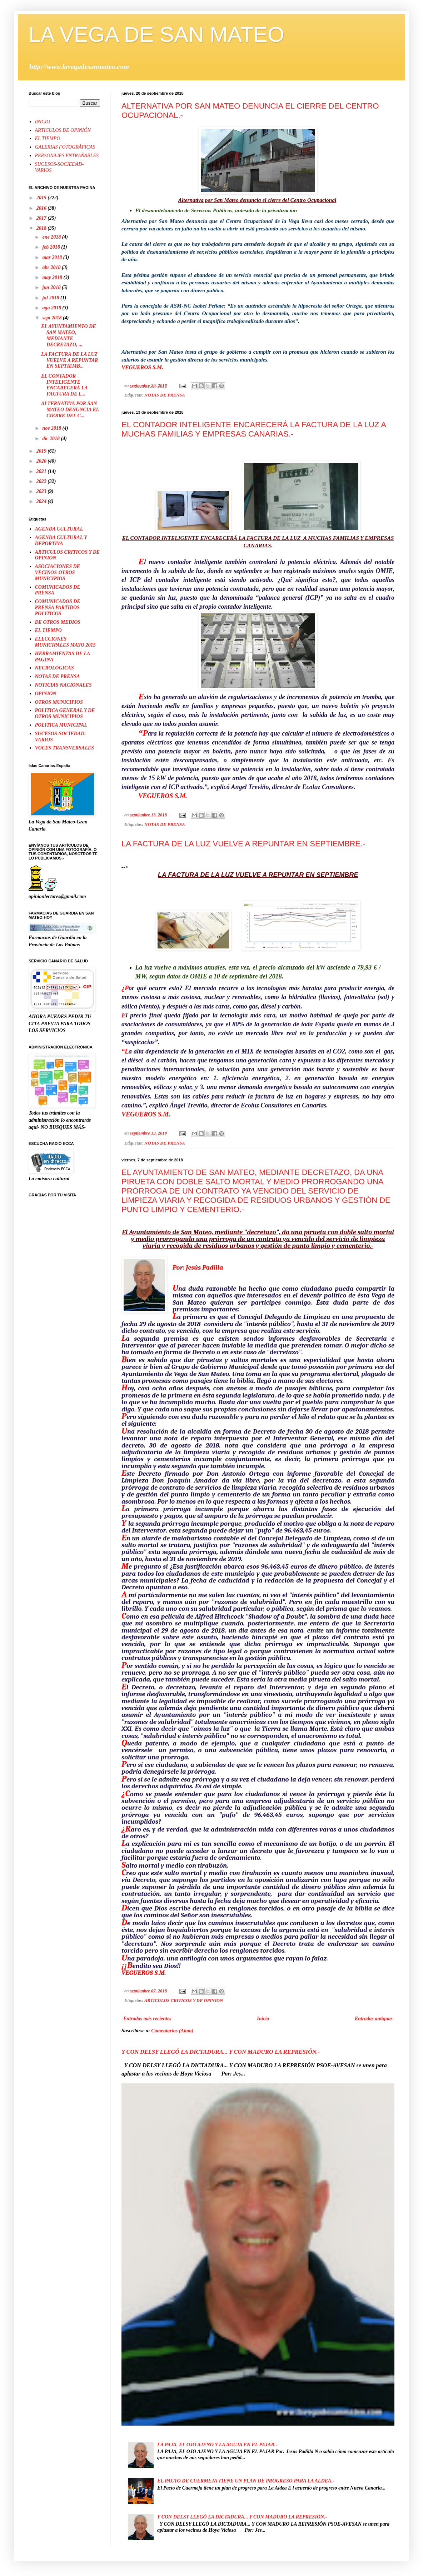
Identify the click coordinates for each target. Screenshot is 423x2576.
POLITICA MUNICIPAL (61, 725)
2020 (42, 461)
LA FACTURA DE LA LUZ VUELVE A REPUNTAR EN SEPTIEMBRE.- (243, 843)
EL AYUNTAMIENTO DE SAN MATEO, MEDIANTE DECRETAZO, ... (68, 335)
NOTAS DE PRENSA (164, 395)
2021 (42, 471)
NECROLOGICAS (54, 668)
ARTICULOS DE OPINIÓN (63, 130)
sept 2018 (52, 317)
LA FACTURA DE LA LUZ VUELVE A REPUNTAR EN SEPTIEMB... (69, 360)
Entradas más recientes (147, 2018)
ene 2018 (52, 237)
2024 (42, 501)
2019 (42, 451)
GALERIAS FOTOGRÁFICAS (65, 147)
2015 (42, 197)
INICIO (42, 121)
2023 (42, 491)
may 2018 (52, 277)
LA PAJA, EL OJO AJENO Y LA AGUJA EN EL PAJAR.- (217, 2444)
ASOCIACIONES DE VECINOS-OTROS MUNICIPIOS (57, 572)
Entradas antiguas (374, 2018)
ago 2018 (52, 307)
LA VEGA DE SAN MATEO (156, 34)
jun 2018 (51, 287)
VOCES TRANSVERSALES (64, 748)
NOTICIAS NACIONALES (63, 685)
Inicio (263, 2018)
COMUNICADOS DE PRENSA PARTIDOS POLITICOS (57, 607)
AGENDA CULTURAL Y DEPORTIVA (61, 540)
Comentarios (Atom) (172, 2030)
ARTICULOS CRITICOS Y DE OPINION (183, 2000)
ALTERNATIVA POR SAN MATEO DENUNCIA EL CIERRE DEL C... (70, 409)
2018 (42, 228)
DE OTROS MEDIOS (58, 622)
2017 (42, 218)
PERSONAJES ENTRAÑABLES (67, 155)
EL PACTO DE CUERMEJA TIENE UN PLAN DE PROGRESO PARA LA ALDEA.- (245, 2480)
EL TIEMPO (47, 138)
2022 (42, 481)
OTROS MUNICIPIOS (59, 702)
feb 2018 (51, 247)
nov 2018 (52, 428)
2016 (42, 208)
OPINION (45, 693)
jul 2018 (51, 297)
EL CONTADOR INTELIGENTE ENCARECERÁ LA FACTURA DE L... (64, 385)
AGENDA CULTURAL (59, 529)
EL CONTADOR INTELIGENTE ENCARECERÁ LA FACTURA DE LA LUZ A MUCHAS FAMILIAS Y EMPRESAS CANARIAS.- (253, 429)
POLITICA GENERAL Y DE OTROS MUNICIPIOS (65, 713)
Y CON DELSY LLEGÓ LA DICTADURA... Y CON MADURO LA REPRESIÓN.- (220, 2051)
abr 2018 (51, 267)
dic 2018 (51, 438)
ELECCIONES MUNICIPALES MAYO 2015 (65, 642)
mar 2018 (52, 257)
